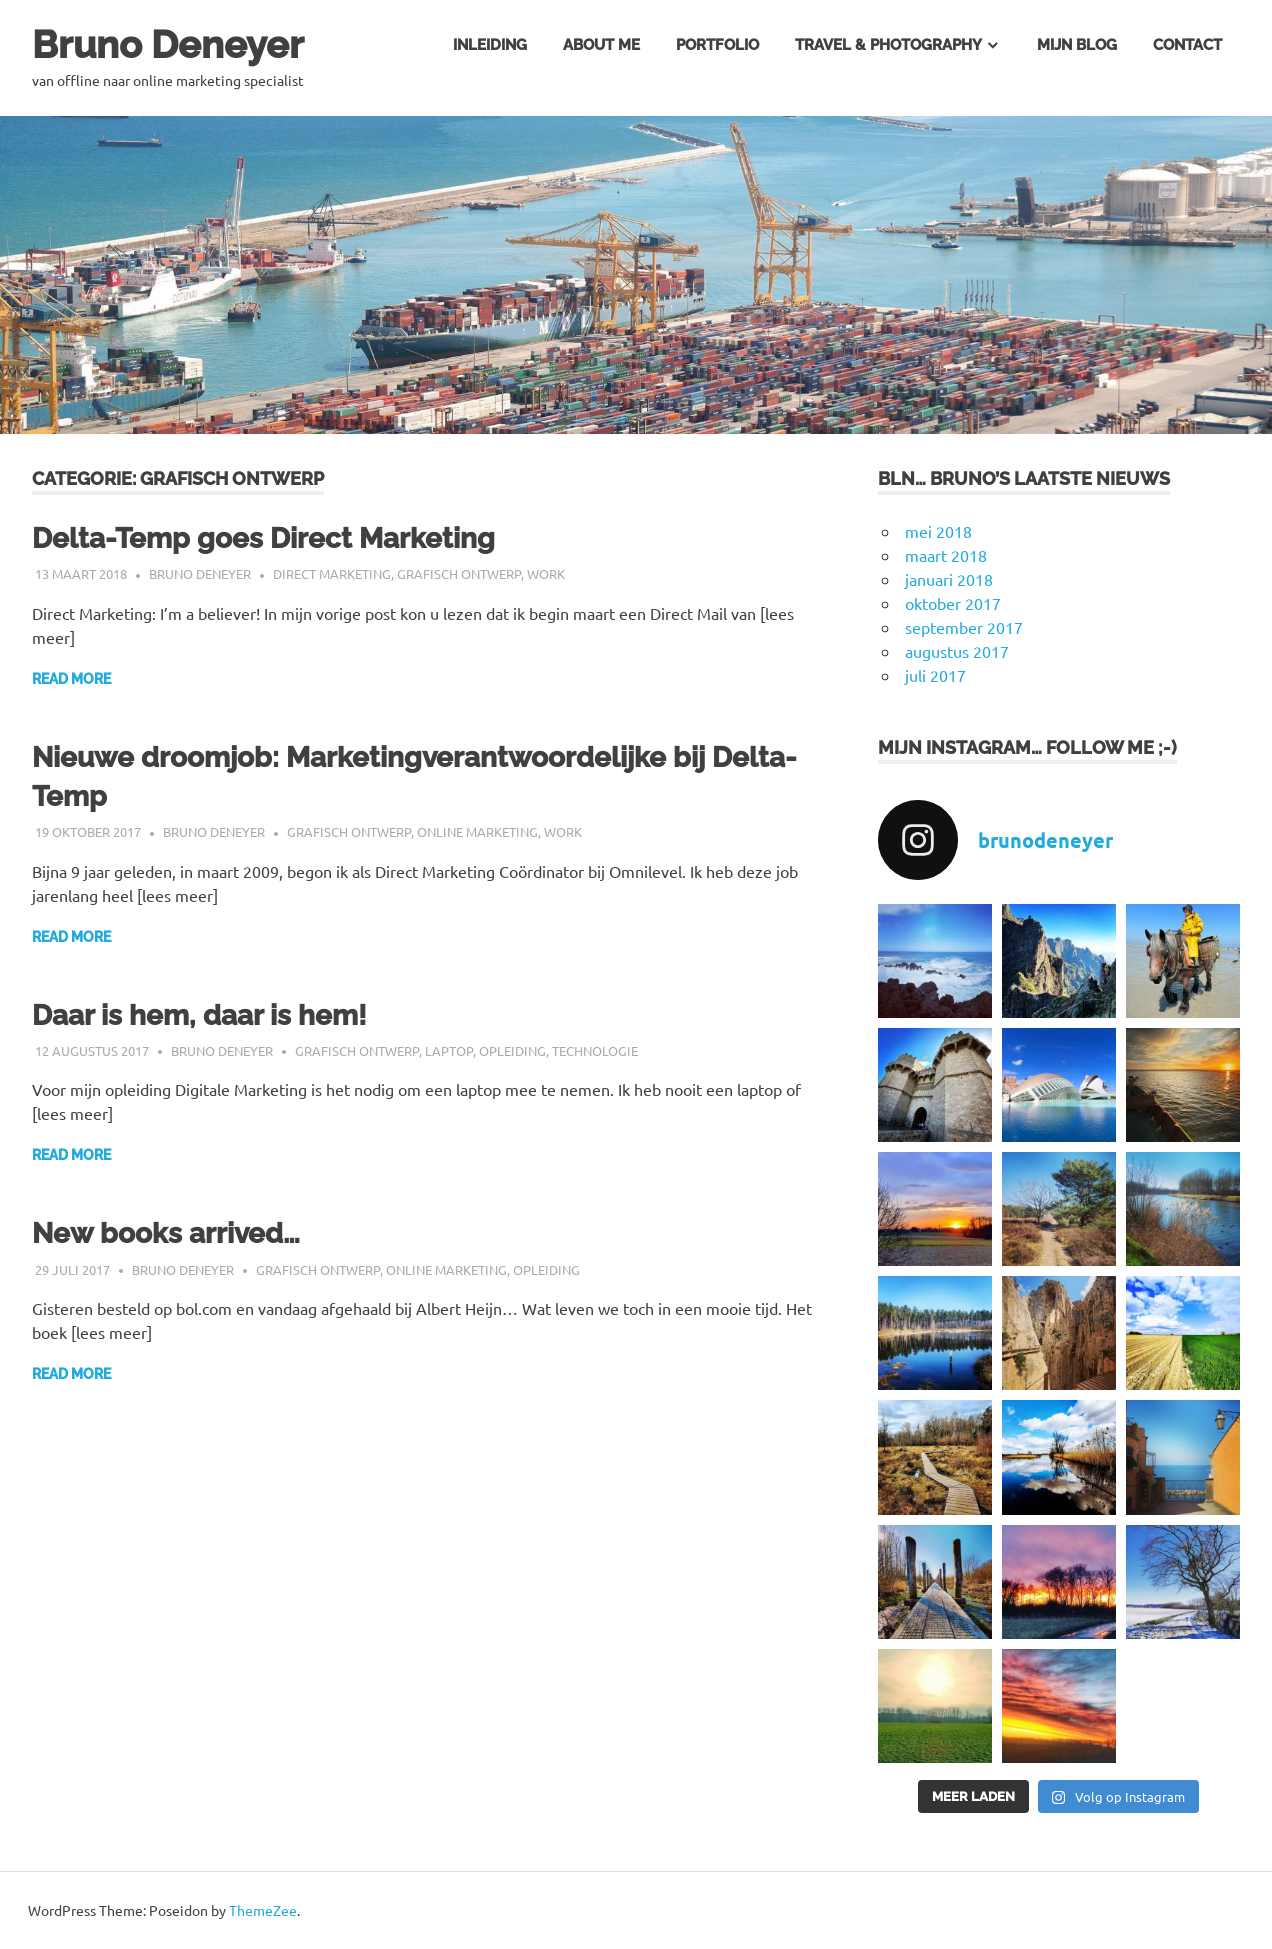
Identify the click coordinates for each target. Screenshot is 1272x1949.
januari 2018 (949, 579)
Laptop (449, 1050)
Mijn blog (1077, 45)
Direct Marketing (332, 573)
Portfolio (717, 45)
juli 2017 (935, 675)
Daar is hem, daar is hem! (199, 1015)
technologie (595, 1050)
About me (601, 45)
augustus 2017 (957, 651)
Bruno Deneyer (168, 44)
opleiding (512, 1050)
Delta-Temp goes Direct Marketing (263, 538)
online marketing (477, 831)
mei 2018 (938, 531)
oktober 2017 (953, 603)
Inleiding (490, 45)
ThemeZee (263, 1910)
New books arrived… (166, 1233)
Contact (1187, 45)
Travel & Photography (888, 45)
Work (546, 573)
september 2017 (964, 627)
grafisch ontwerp (459, 573)
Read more (71, 679)
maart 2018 (946, 555)
